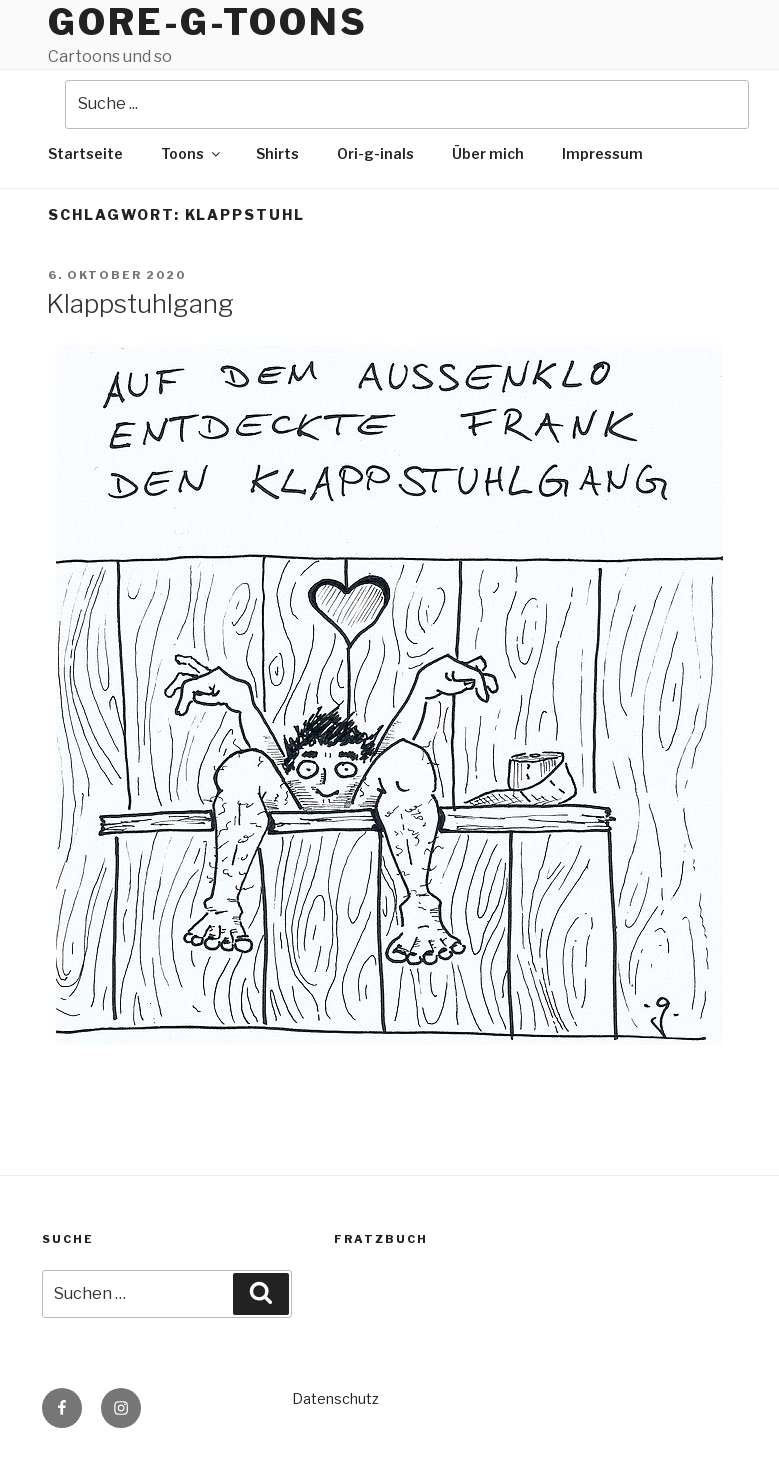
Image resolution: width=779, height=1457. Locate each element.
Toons (192, 153)
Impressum (602, 153)
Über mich (488, 153)
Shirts (277, 153)
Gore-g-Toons (208, 22)
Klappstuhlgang (140, 303)
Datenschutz (335, 1398)
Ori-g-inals (375, 153)
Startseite (85, 153)
